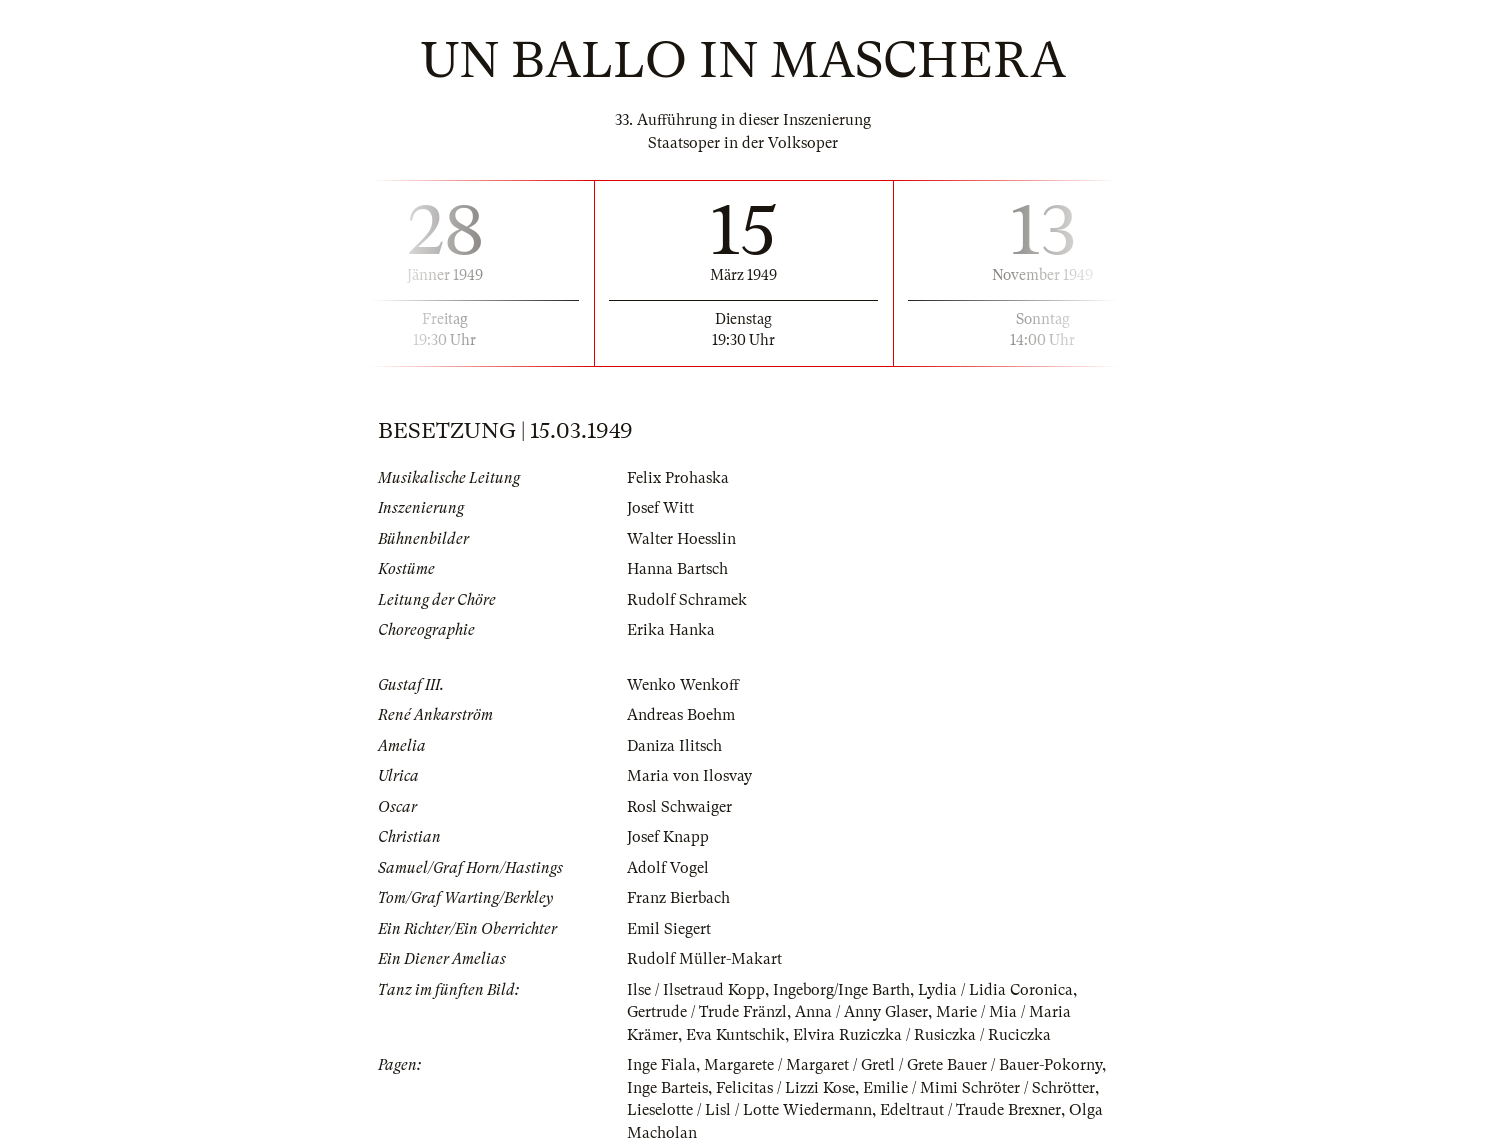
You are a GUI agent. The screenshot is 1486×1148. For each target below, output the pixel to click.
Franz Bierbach (678, 898)
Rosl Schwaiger (679, 807)
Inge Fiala (661, 1065)
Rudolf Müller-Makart (704, 959)
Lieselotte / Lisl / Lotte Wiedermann (749, 1110)
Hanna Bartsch (677, 569)
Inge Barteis (667, 1088)
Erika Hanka (671, 630)
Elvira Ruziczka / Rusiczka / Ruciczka (922, 1035)
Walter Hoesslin (681, 539)
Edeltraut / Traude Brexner (970, 1110)
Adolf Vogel (668, 868)
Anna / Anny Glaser (861, 1012)
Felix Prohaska (678, 478)
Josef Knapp (668, 837)
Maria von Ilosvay (689, 776)
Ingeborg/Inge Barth (841, 990)
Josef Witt (660, 508)
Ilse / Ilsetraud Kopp (696, 990)
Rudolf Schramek (687, 600)
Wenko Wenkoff (683, 685)
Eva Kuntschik (735, 1035)
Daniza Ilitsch (674, 746)
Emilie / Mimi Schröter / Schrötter (979, 1088)
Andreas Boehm (681, 715)
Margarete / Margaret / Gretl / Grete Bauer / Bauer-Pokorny (903, 1065)
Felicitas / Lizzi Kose (785, 1088)
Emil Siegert (669, 929)
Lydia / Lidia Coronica (995, 990)
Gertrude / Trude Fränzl (707, 1012)
